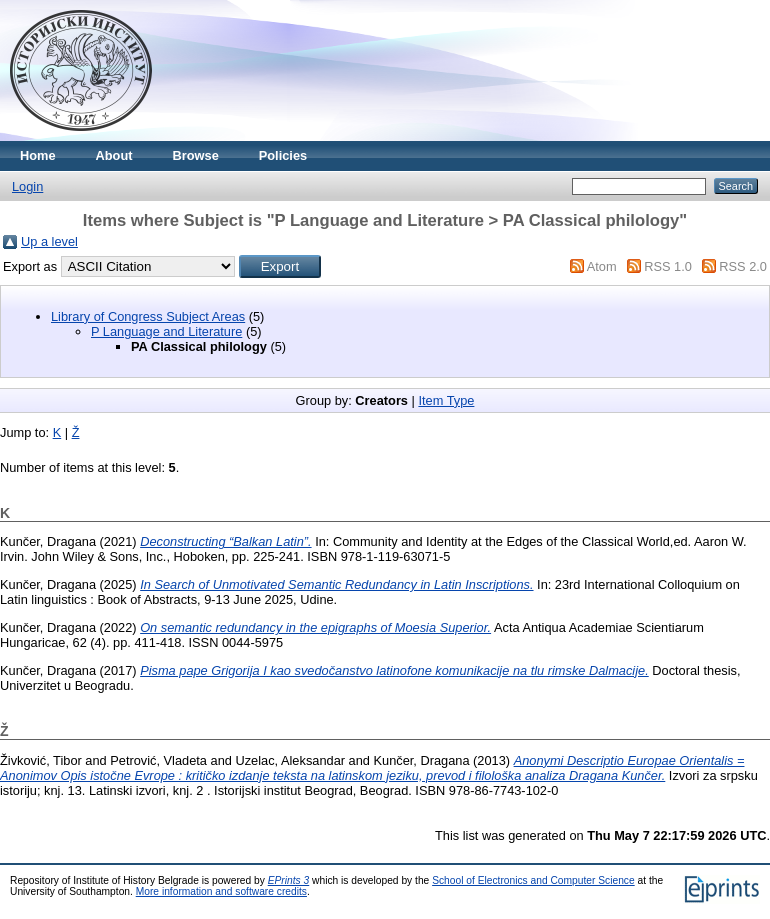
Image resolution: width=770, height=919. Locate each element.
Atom (602, 266)
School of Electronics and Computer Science (533, 880)
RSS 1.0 (668, 266)
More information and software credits (221, 891)
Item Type (446, 400)
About (114, 155)
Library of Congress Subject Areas (148, 316)
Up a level (49, 241)
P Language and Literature (166, 331)
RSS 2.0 (743, 266)
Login (27, 186)
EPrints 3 (289, 880)
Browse (196, 155)
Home (38, 155)
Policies (283, 155)
